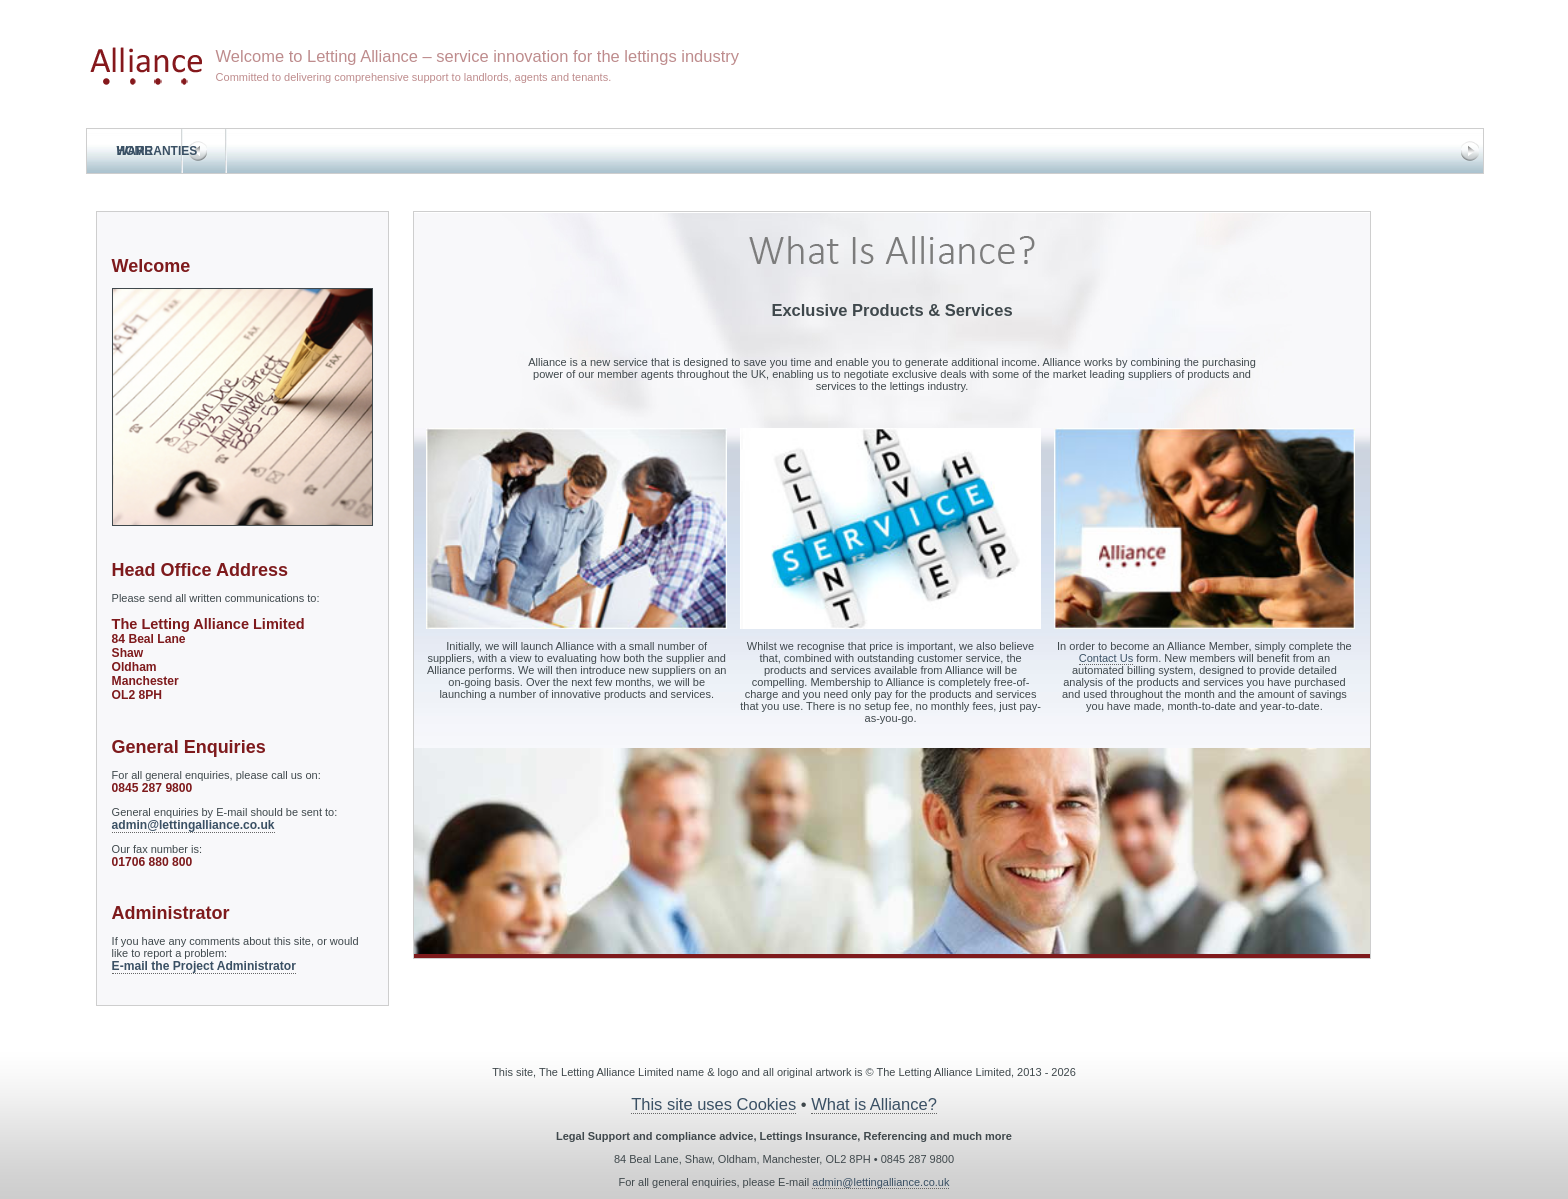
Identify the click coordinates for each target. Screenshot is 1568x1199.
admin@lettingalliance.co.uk (193, 825)
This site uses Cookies (713, 1104)
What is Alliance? (874, 1104)
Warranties (157, 151)
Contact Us (1106, 658)
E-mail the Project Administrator (204, 966)
